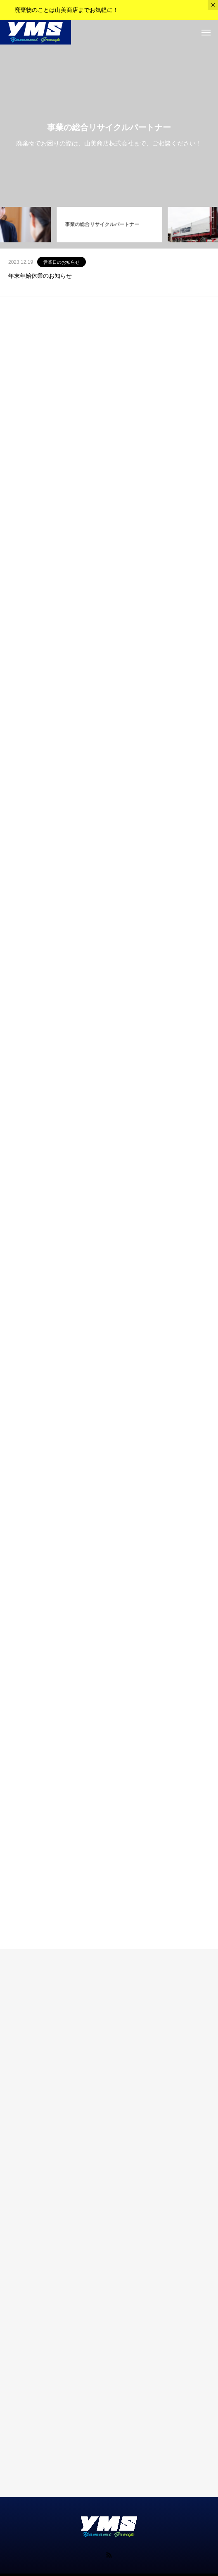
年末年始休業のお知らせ (40, 275)
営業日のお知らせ (61, 262)
